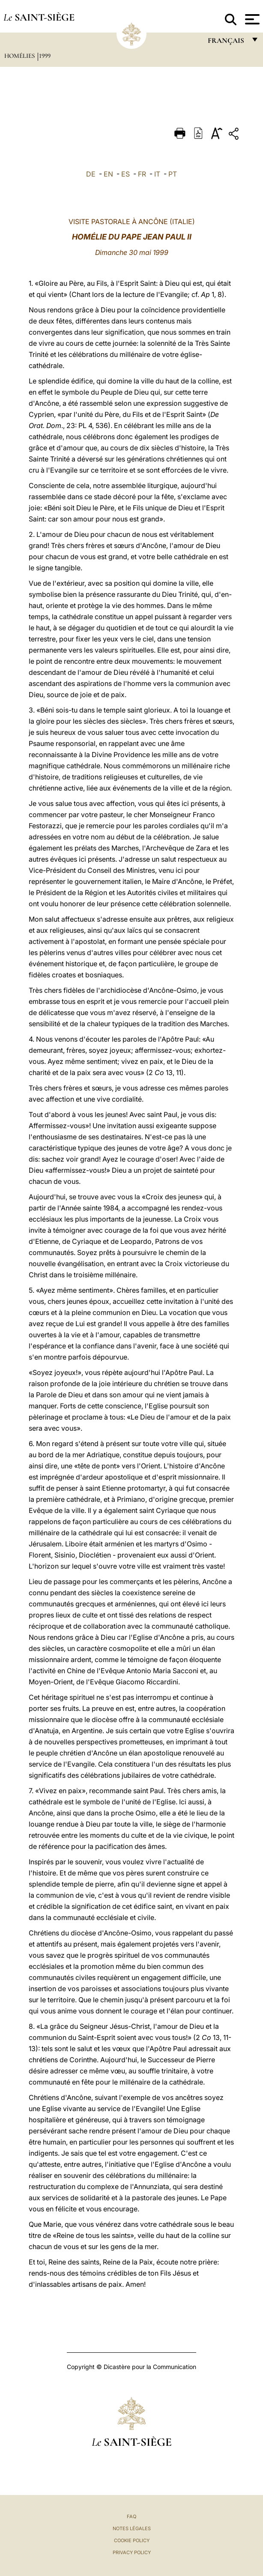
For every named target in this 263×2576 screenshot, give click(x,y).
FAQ (131, 2516)
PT (172, 174)
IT (157, 174)
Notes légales (132, 2528)
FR (142, 174)
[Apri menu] (251, 19)
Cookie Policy (131, 2540)
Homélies (20, 56)
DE (91, 174)
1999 (45, 56)
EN (108, 174)
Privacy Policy (132, 2552)
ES (125, 174)
